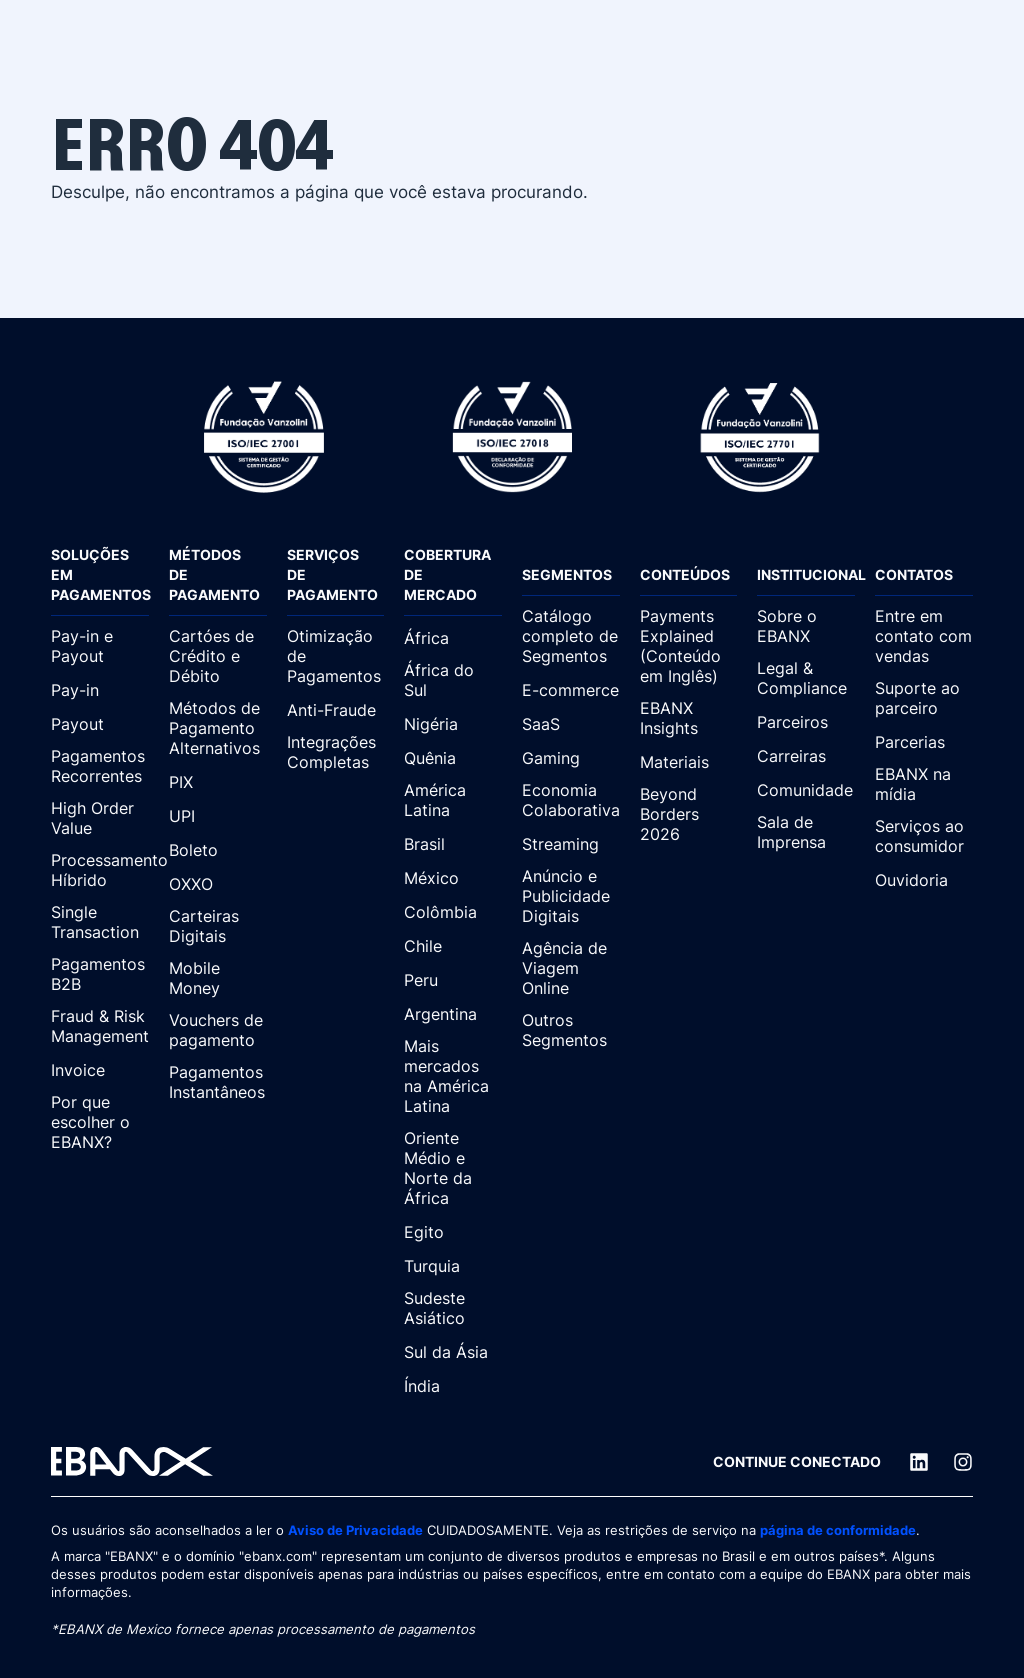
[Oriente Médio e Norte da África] (453, 1169)
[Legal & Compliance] (806, 679)
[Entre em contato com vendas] (924, 637)
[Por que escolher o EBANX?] (100, 1123)
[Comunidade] (806, 790)
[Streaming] (571, 844)
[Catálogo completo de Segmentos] (571, 637)
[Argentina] (453, 1014)
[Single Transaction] (100, 923)
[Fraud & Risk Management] (100, 1027)
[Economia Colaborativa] (571, 801)
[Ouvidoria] (924, 880)
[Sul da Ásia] (453, 1352)
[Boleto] (218, 850)
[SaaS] (571, 724)
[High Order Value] (100, 819)
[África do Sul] (453, 681)
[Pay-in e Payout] (100, 647)
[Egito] (453, 1232)
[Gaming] (571, 758)
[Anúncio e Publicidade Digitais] (571, 897)
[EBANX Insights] (689, 719)
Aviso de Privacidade (355, 1530)
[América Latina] (453, 801)
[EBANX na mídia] (924, 785)
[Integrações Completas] (336, 753)
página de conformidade (838, 1530)
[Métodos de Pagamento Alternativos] (218, 729)
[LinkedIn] (919, 1462)
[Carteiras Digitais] (218, 927)
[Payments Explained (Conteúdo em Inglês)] (689, 647)
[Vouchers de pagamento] (218, 1031)
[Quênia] (453, 758)
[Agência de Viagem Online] (571, 969)
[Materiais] (689, 762)
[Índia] (453, 1386)
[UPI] (218, 816)
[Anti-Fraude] (336, 710)
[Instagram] (963, 1462)
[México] (453, 878)
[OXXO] (218, 884)
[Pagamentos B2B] (100, 975)
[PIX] (218, 782)
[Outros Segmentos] (571, 1031)
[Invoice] (100, 1070)
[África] (453, 638)
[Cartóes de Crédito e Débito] (218, 657)
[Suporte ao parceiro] (924, 699)
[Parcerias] (924, 742)
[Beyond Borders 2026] (689, 815)
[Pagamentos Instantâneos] (218, 1083)
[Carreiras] (806, 756)
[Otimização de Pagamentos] (336, 657)
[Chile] (453, 946)
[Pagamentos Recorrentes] (100, 767)
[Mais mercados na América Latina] (453, 1077)
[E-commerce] (571, 690)
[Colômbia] (453, 912)
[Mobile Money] (218, 979)
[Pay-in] (100, 690)
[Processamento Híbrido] (100, 871)
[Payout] (100, 724)
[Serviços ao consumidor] (924, 837)
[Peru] (453, 980)
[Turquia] (453, 1266)
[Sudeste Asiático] (453, 1309)
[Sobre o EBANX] (806, 627)
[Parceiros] (806, 722)
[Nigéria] (453, 724)
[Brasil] (453, 844)
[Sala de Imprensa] (806, 833)
